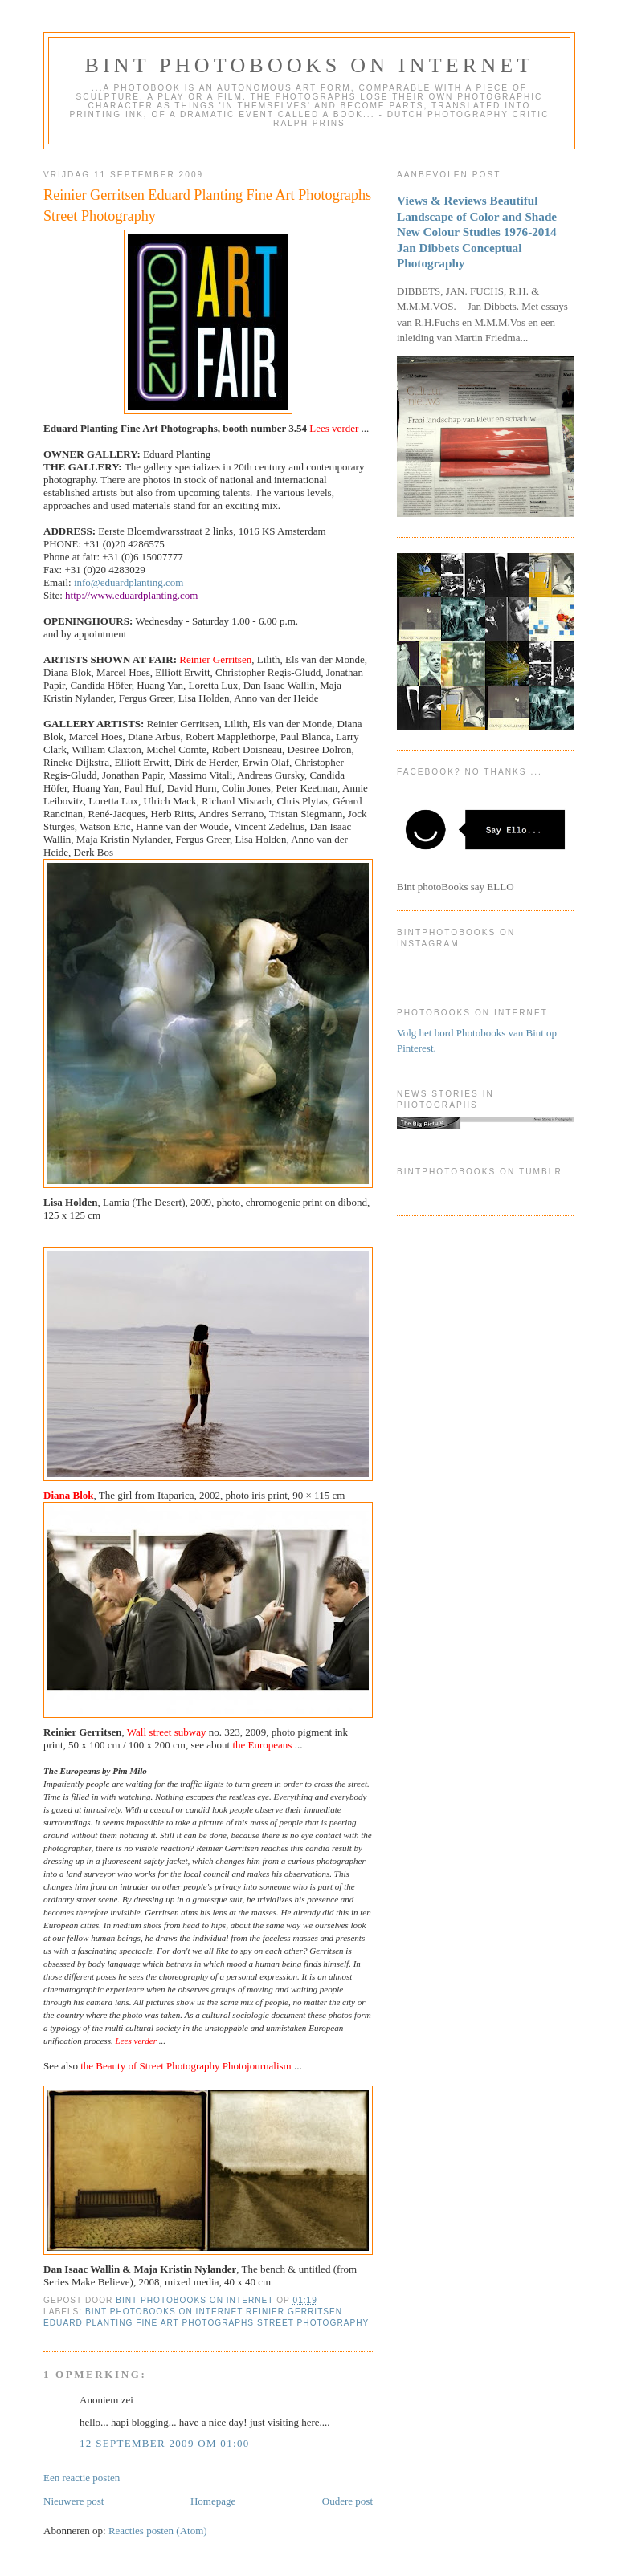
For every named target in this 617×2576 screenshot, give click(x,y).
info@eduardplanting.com (129, 582)
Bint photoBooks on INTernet (308, 65)
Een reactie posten (81, 2478)
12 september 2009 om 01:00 (164, 2443)
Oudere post (347, 2501)
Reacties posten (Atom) (157, 2531)
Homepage (212, 2501)
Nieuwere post (73, 2501)
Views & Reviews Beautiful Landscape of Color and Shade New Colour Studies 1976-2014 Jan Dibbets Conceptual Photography (477, 231)
